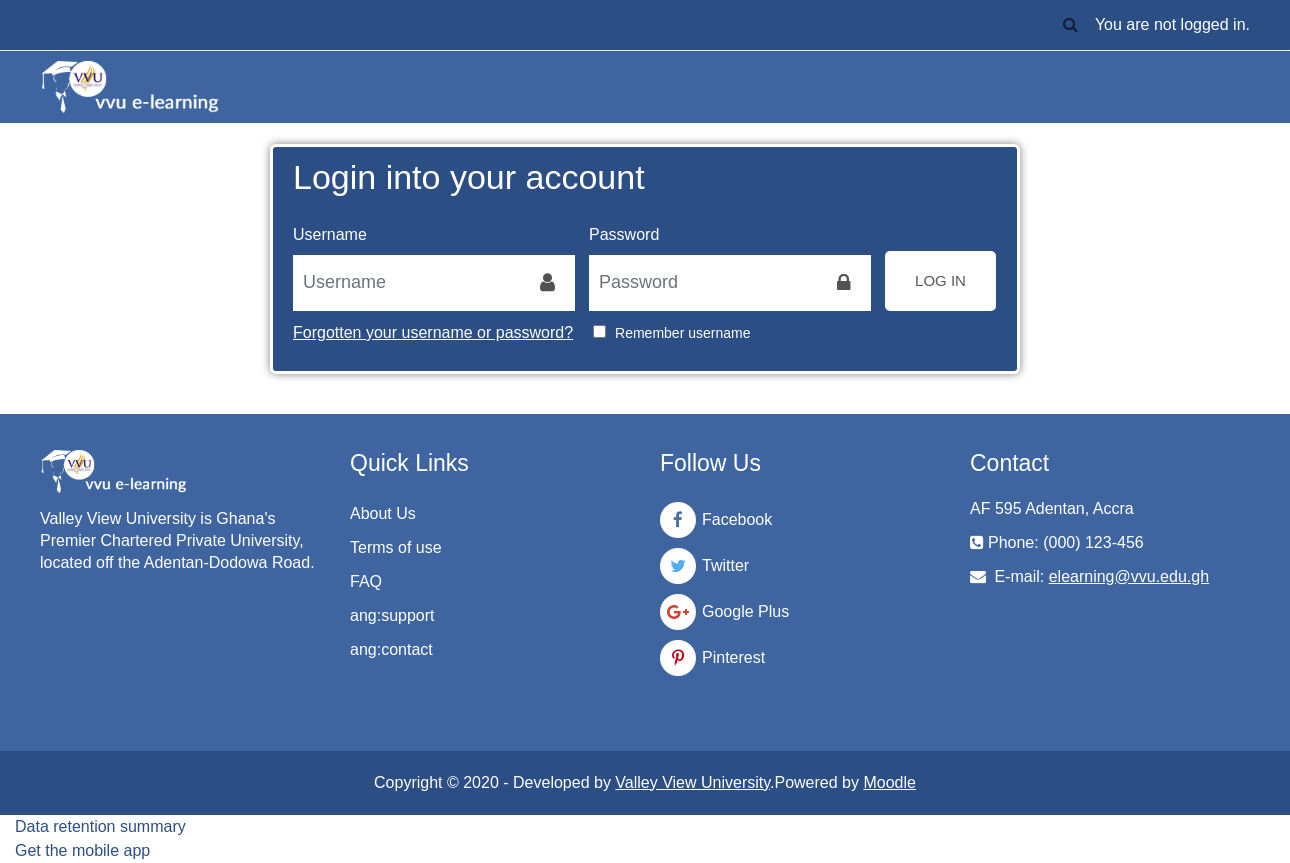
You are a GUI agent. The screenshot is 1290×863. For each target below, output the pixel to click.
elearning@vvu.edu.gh (1129, 576)
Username (330, 234)
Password (624, 234)
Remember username (682, 333)
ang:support (392, 615)
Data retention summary (100, 826)
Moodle (889, 782)
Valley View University (692, 782)
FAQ (366, 581)
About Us (383, 513)
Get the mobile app (82, 850)
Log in (940, 280)
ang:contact (391, 649)
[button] (1071, 25)
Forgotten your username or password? (433, 332)
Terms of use (396, 547)
